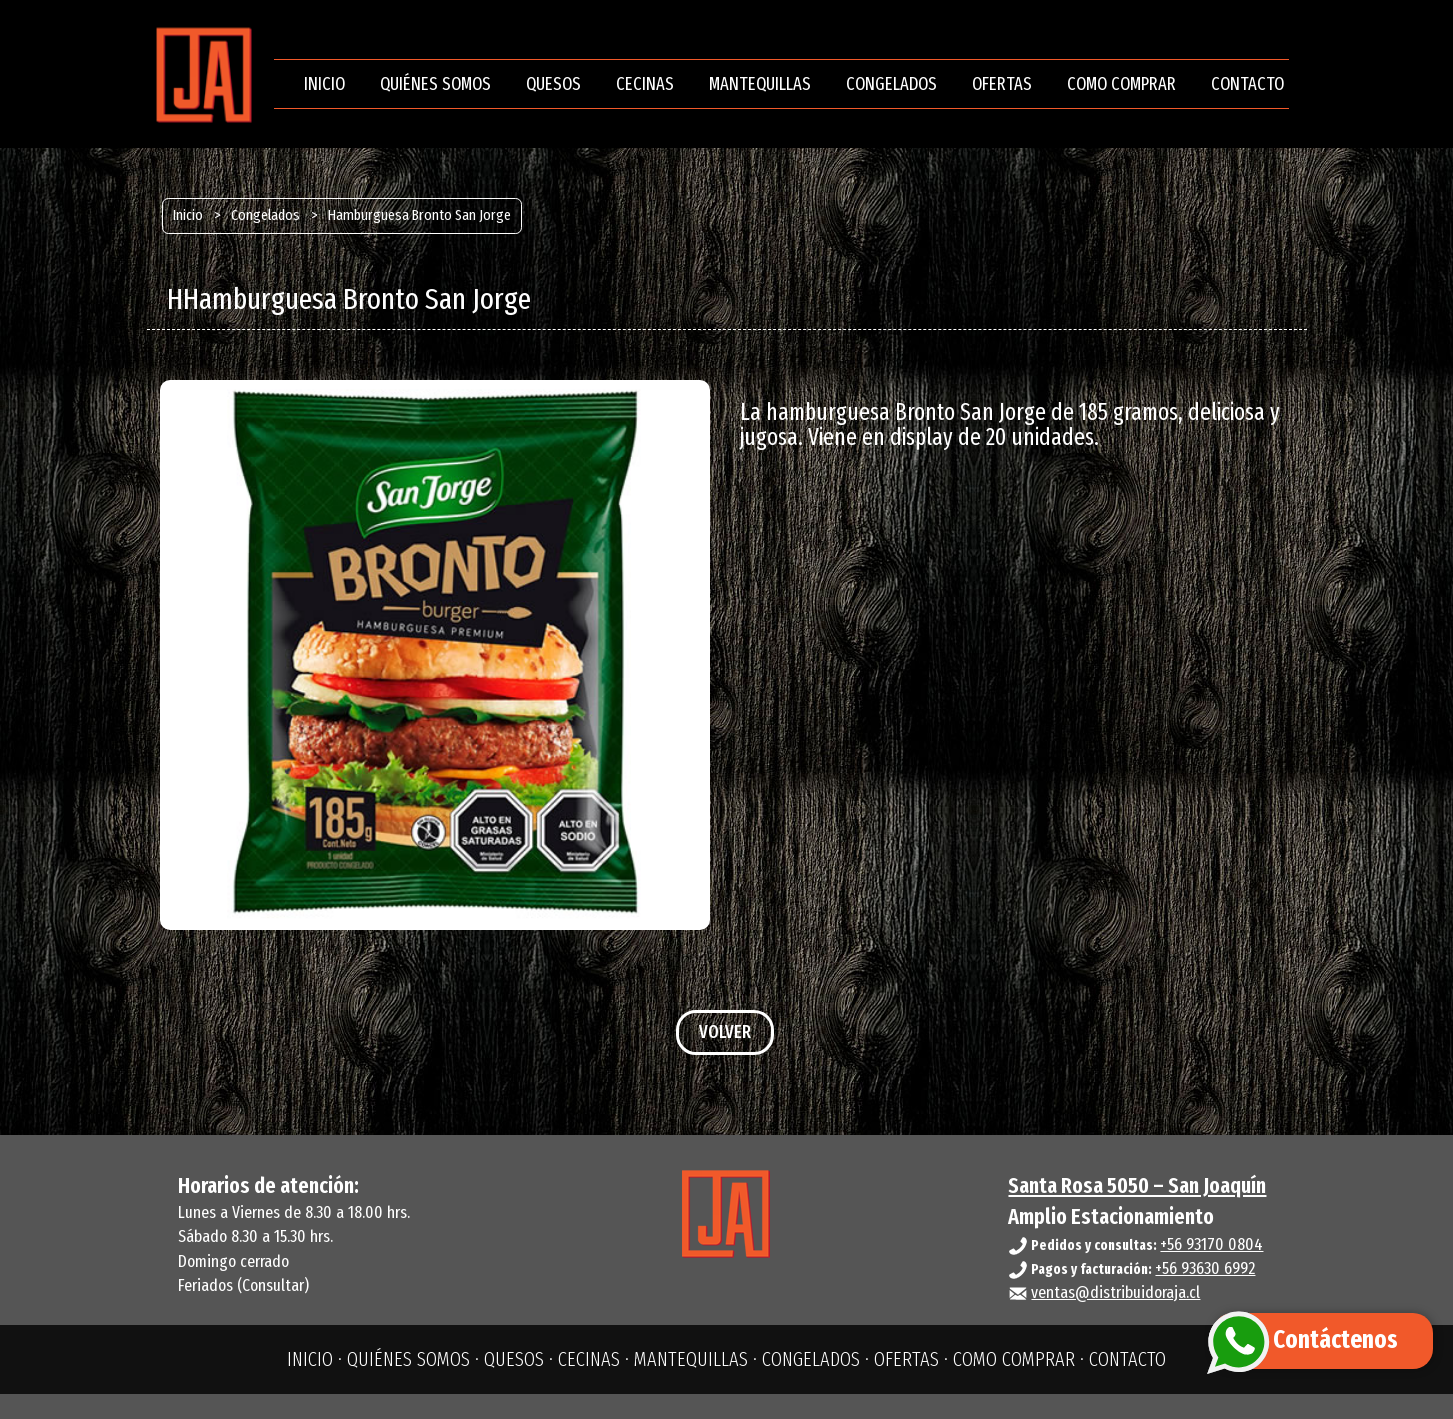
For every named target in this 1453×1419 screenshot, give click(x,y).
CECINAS (645, 84)
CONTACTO (1247, 84)
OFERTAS (1002, 84)
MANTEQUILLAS (760, 84)
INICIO (324, 84)
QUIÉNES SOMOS (435, 84)
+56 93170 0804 (1211, 1244)
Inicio (188, 215)
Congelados (265, 215)
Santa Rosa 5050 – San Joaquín (1137, 1185)
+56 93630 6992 (1205, 1268)
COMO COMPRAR (1121, 84)
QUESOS (553, 84)
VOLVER (725, 1032)
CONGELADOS (891, 84)
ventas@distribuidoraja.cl (1115, 1292)
